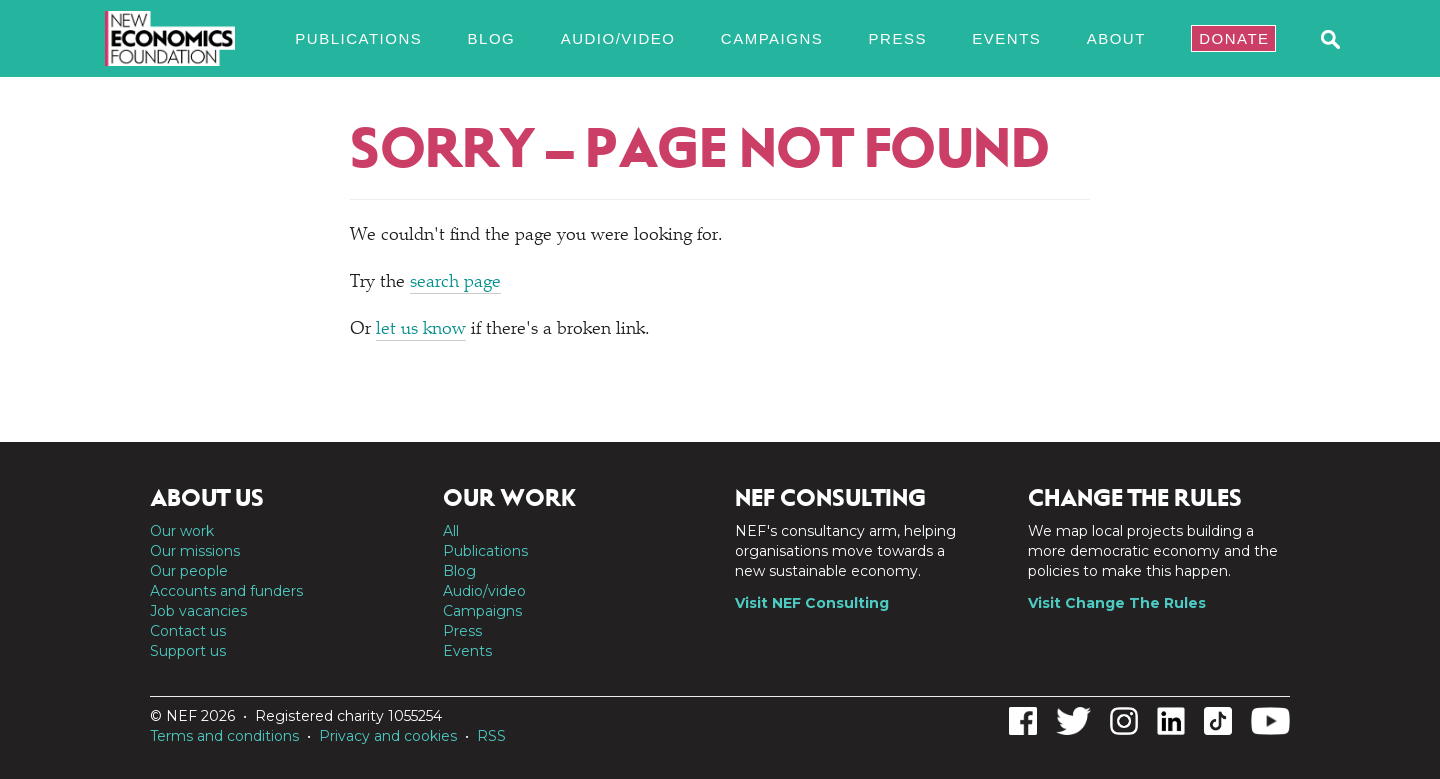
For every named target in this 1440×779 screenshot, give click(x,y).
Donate (1234, 38)
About (1116, 38)
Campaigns (772, 38)
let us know (421, 330)
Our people (189, 571)
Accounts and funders (226, 591)
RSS (491, 736)
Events (1006, 38)
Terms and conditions (224, 736)
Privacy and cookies (388, 736)
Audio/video (618, 38)
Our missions (195, 551)
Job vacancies (198, 611)
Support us (188, 651)
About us (207, 498)
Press (898, 38)
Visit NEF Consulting (812, 603)
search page (455, 283)
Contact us (188, 631)
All (451, 531)
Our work (182, 531)
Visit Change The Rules (1117, 603)
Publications (358, 38)
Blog (492, 38)
